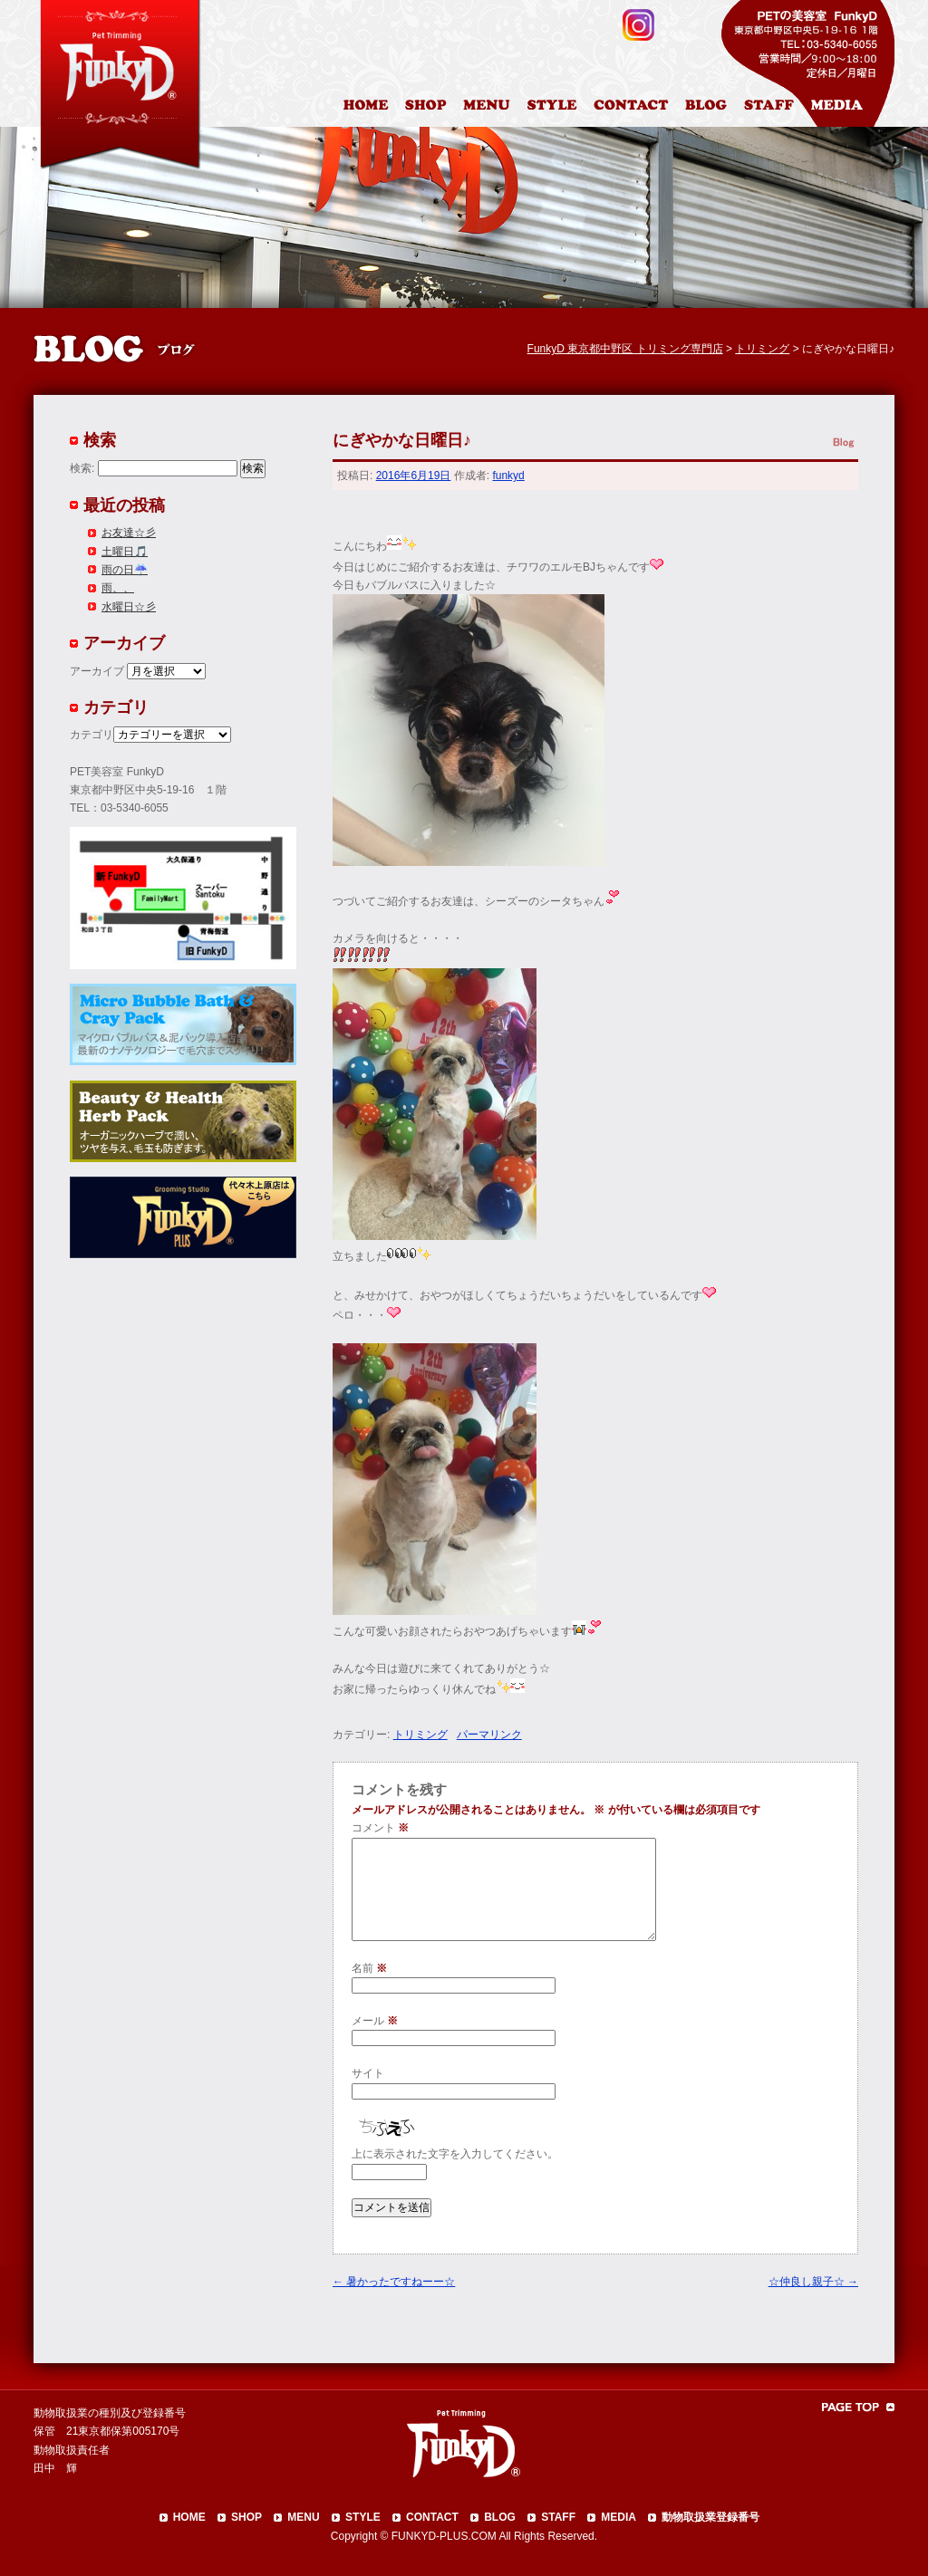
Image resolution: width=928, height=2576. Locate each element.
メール (375, 2020)
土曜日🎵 (125, 551)
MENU (303, 2517)
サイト (368, 2073)
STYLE (363, 2517)
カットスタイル (555, 108)
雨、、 (118, 588)
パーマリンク (489, 1734)
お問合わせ (638, 108)
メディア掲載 (848, 108)
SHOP (246, 2517)
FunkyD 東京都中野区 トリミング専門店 (625, 348)
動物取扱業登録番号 (710, 2517)
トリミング (420, 1734)
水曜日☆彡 (129, 607)
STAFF (558, 2517)
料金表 (488, 108)
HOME (368, 108)
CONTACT (432, 2517)
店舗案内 (428, 108)
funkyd (508, 475)
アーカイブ (97, 671)
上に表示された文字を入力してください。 (455, 2154)
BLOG (500, 2517)
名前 (369, 1968)
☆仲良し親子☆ (813, 2281)
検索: (82, 468)
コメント (380, 1827)
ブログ (713, 108)
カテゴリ (91, 734)
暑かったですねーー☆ (394, 2281)
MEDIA (618, 2517)
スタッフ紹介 (774, 108)
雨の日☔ (125, 569)
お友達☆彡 (129, 532)
